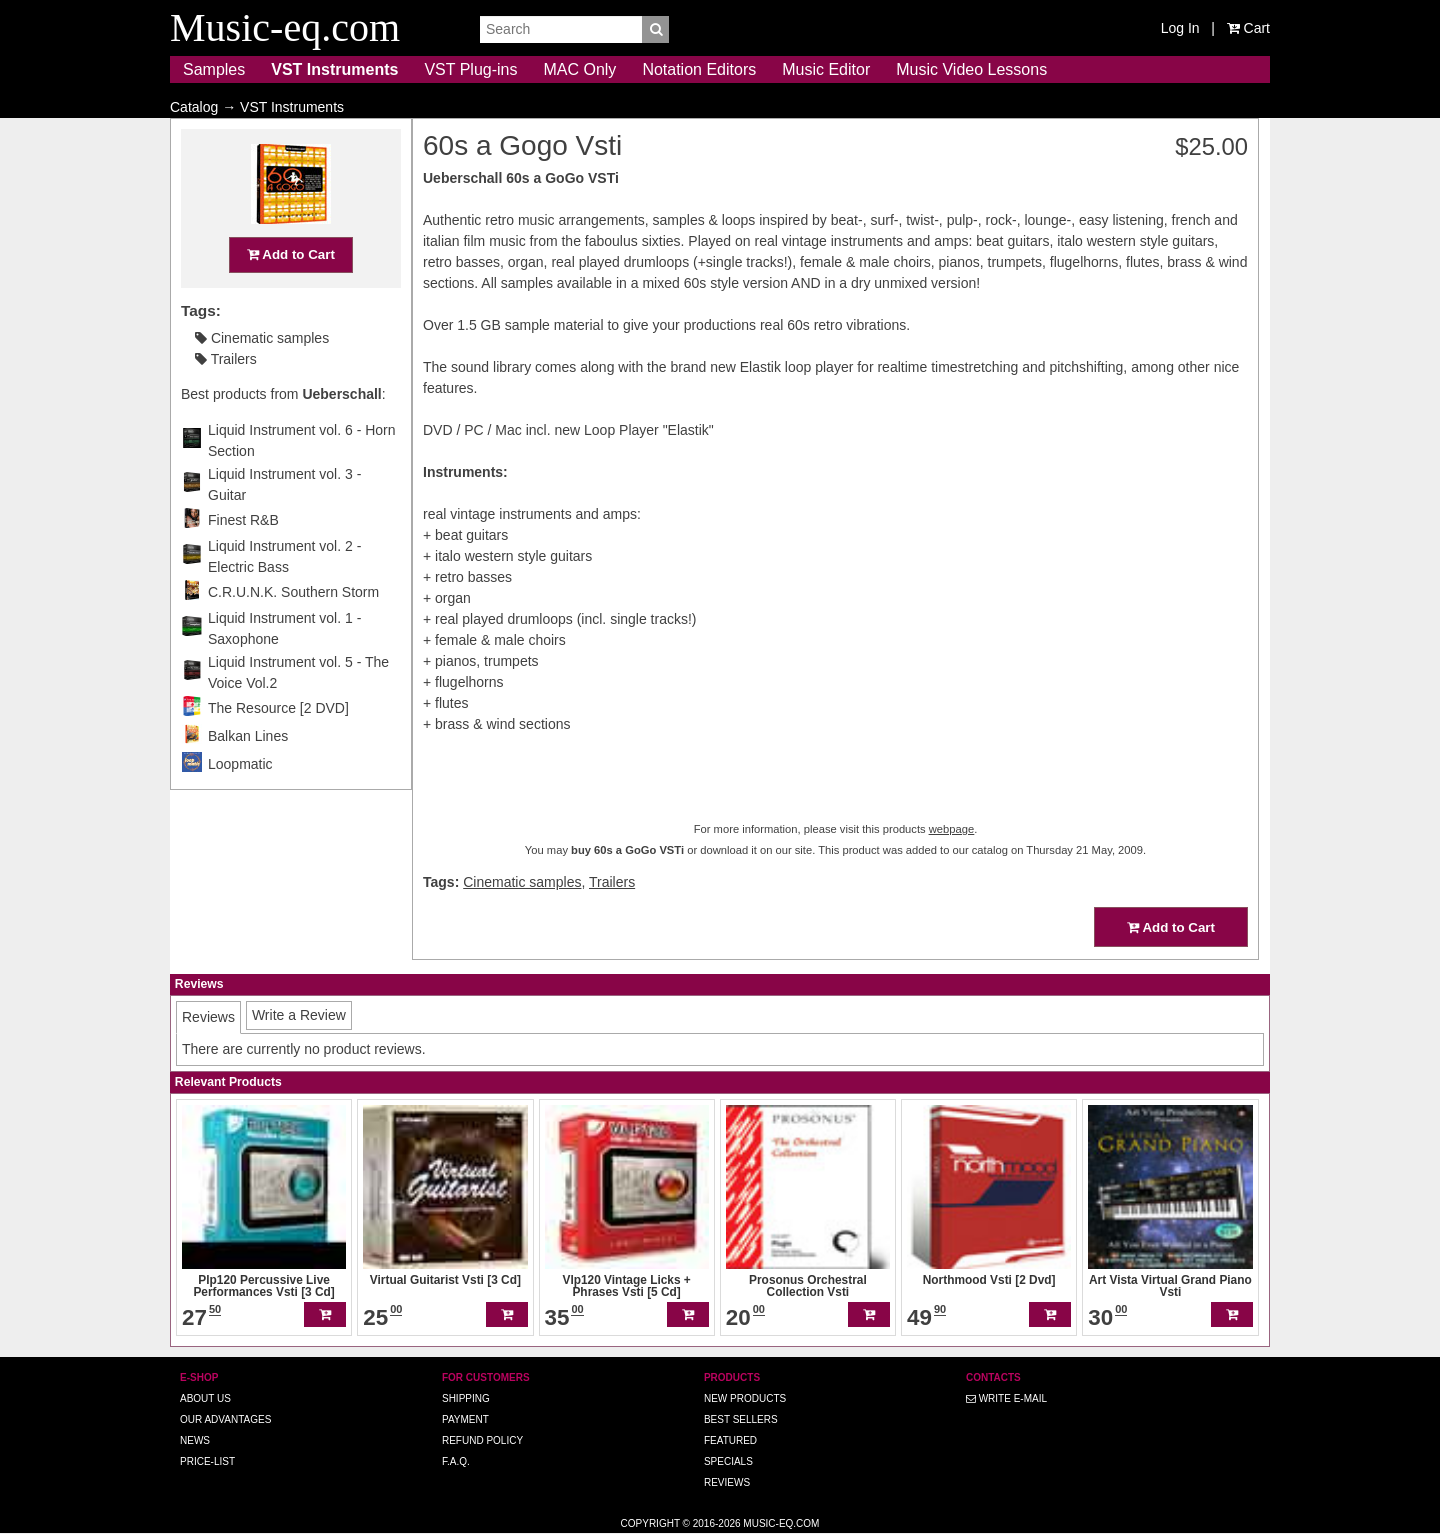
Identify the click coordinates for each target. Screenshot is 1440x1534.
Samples (214, 69)
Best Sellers (741, 1419)
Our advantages (225, 1419)
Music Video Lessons (971, 69)
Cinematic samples (262, 377)
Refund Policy (482, 1440)
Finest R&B (243, 559)
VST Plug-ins (470, 69)
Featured (730, 1440)
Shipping (466, 1398)
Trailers (226, 398)
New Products (745, 1398)
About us (205, 1398)
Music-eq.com (781, 1523)
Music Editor (826, 69)
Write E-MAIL (1006, 1398)
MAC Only (579, 69)
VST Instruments (334, 69)
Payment (465, 1419)
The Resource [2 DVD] (278, 747)
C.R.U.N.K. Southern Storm (293, 631)
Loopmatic (240, 803)
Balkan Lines (248, 775)
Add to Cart (291, 293)
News (195, 1440)
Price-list (207, 1461)
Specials (728, 1461)
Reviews (727, 1482)
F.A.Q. (456, 1461)
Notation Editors (699, 69)
